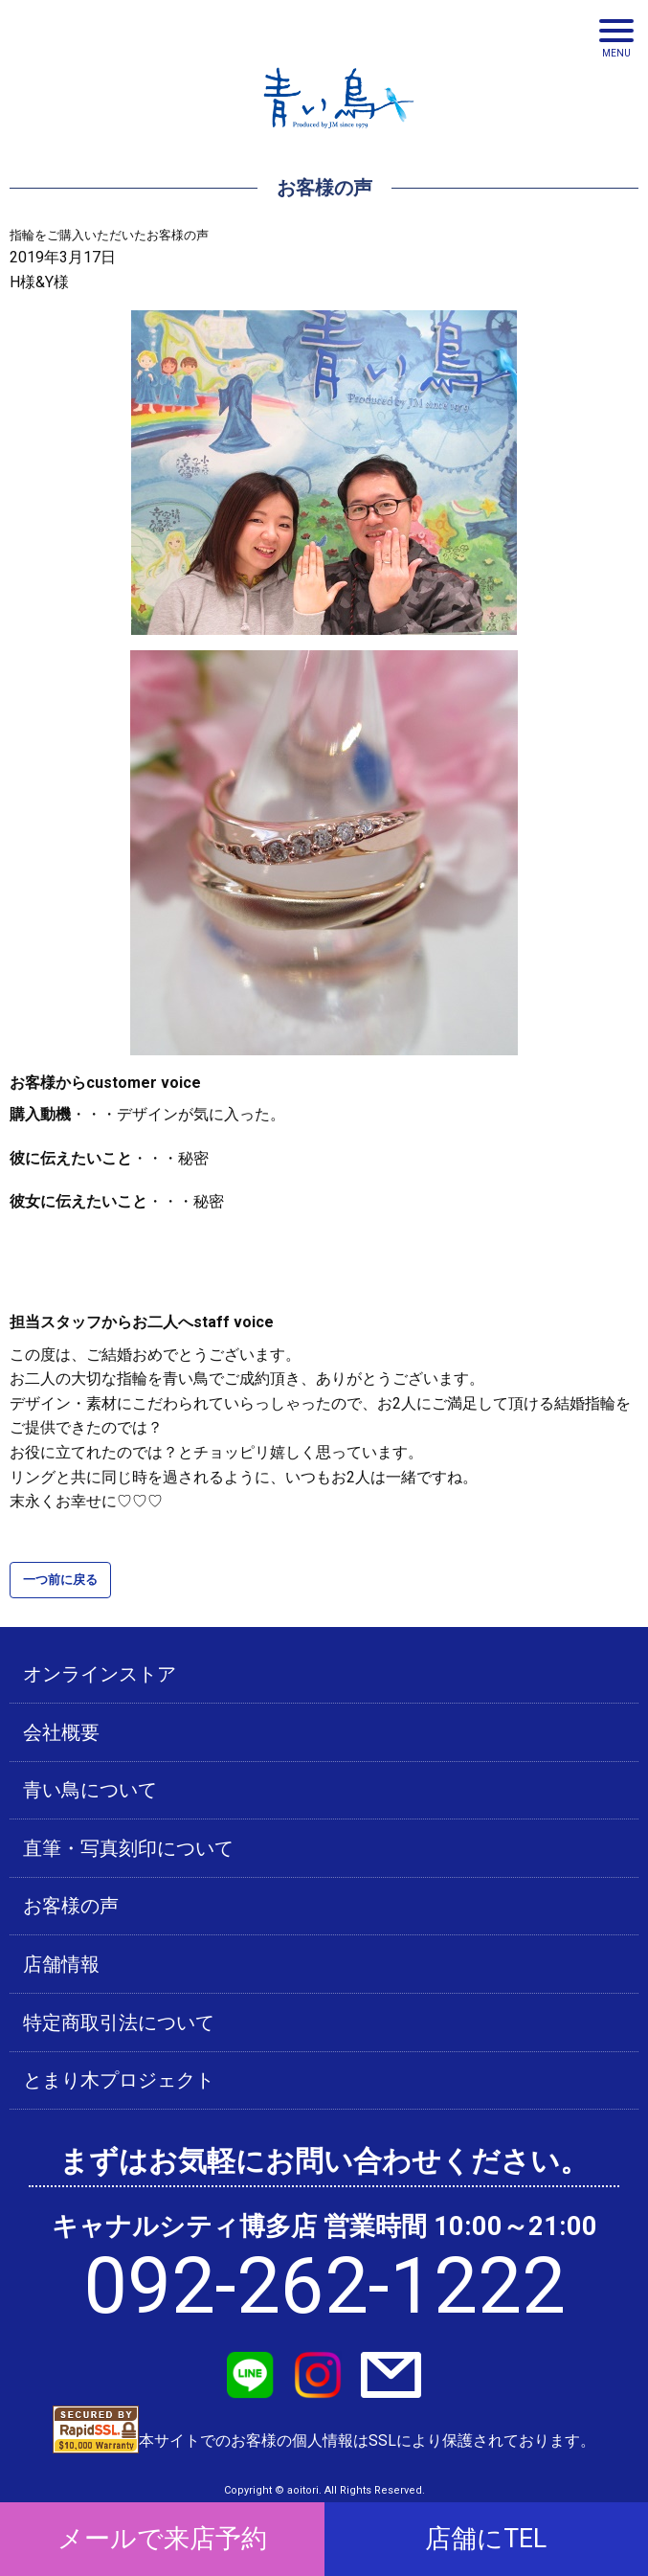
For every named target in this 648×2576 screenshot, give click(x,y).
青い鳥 (338, 134)
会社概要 (61, 1732)
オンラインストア (99, 1673)
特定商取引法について (118, 2022)
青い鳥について (90, 1789)
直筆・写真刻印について (128, 1848)
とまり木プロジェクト (118, 2079)
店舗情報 (61, 1964)
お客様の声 (71, 1905)
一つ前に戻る (60, 1579)
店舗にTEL (486, 2538)
